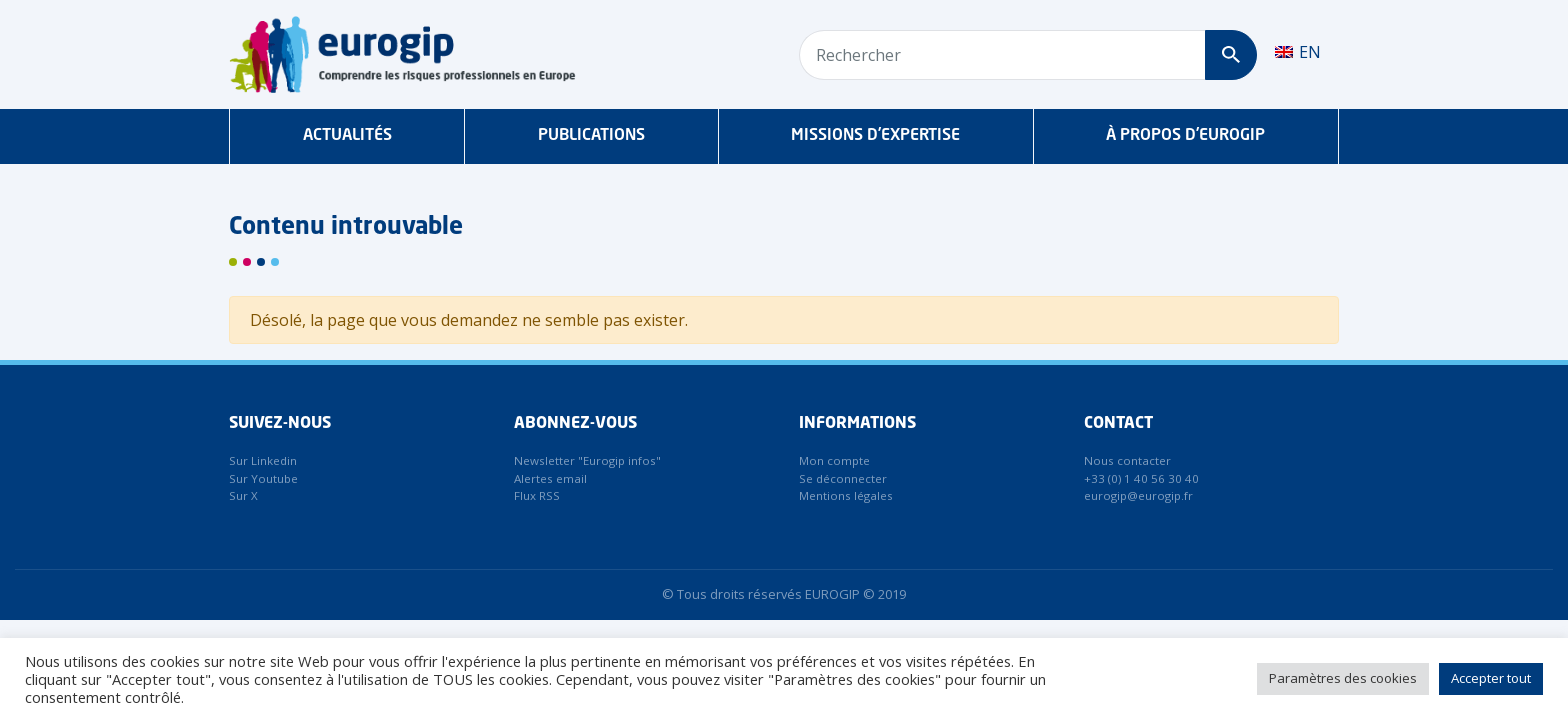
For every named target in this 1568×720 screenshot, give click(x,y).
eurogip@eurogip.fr (1138, 495)
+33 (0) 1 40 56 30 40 (1141, 478)
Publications (591, 136)
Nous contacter (1127, 460)
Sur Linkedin (263, 460)
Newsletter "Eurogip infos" (587, 460)
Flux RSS (537, 495)
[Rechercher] (1230, 55)
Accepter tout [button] (1491, 678)
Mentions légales (846, 495)
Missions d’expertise (875, 136)
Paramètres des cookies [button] (1343, 678)
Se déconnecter (843, 478)
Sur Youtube (263, 478)
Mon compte (834, 460)
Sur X (243, 495)
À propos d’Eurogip (1185, 136)
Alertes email (550, 478)
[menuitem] (1298, 52)
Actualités (347, 136)
